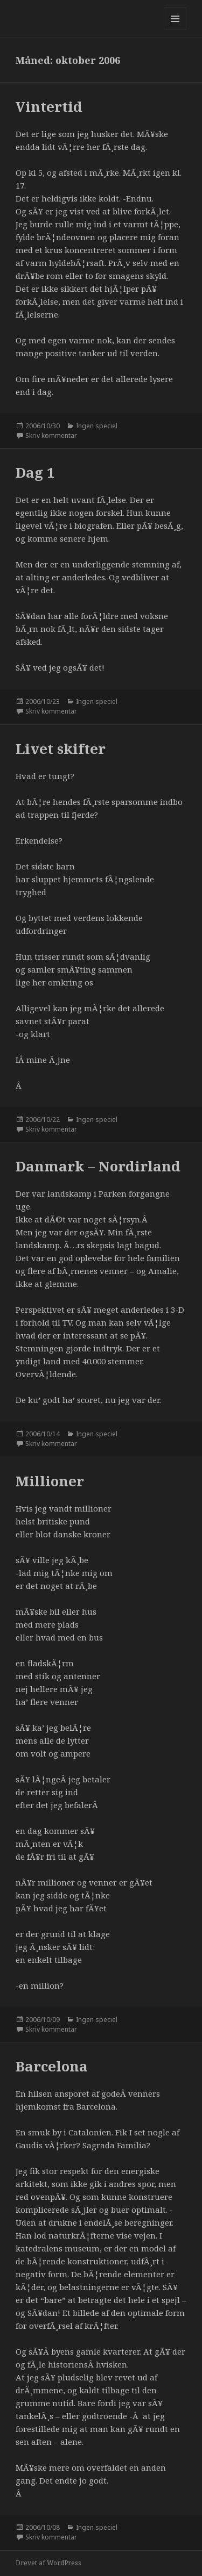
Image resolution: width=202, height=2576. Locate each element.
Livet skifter (61, 748)
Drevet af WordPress (48, 2562)
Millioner (50, 1481)
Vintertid (49, 106)
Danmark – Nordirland (98, 1166)
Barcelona (52, 2066)
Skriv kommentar (51, 435)
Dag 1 (35, 472)
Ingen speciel (96, 425)
